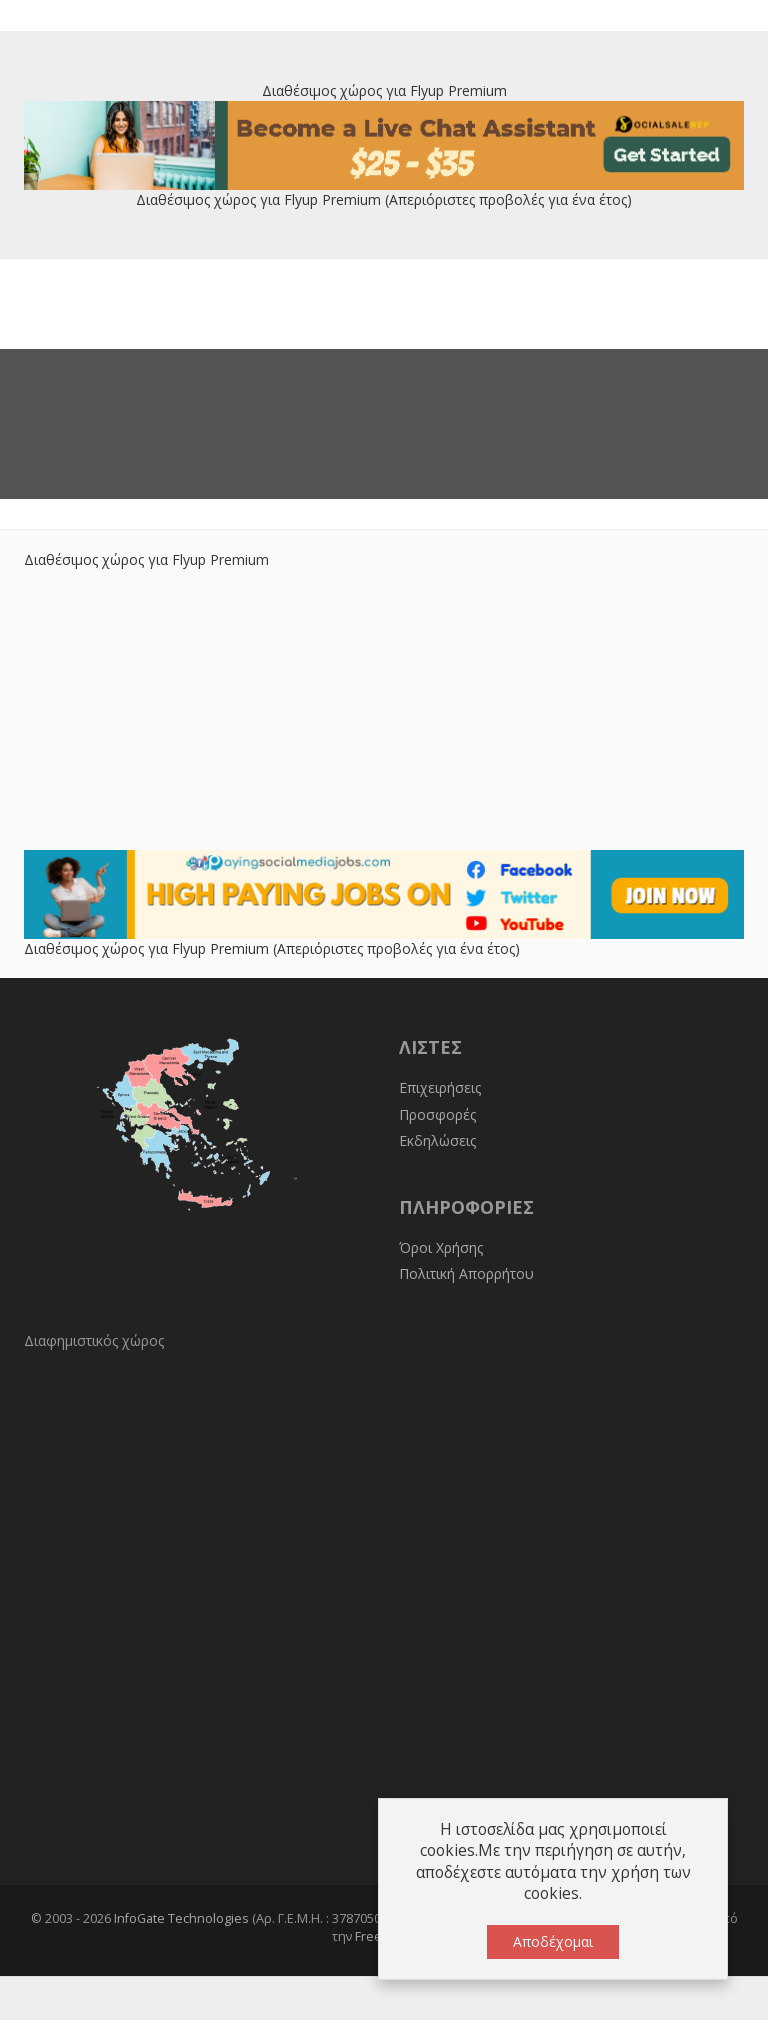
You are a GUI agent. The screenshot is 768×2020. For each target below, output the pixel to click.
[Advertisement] (384, 710)
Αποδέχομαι (553, 1941)
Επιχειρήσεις (440, 1087)
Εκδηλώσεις (437, 1140)
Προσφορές (437, 1114)
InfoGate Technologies (181, 1918)
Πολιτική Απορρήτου (466, 1273)
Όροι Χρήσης (441, 1247)
